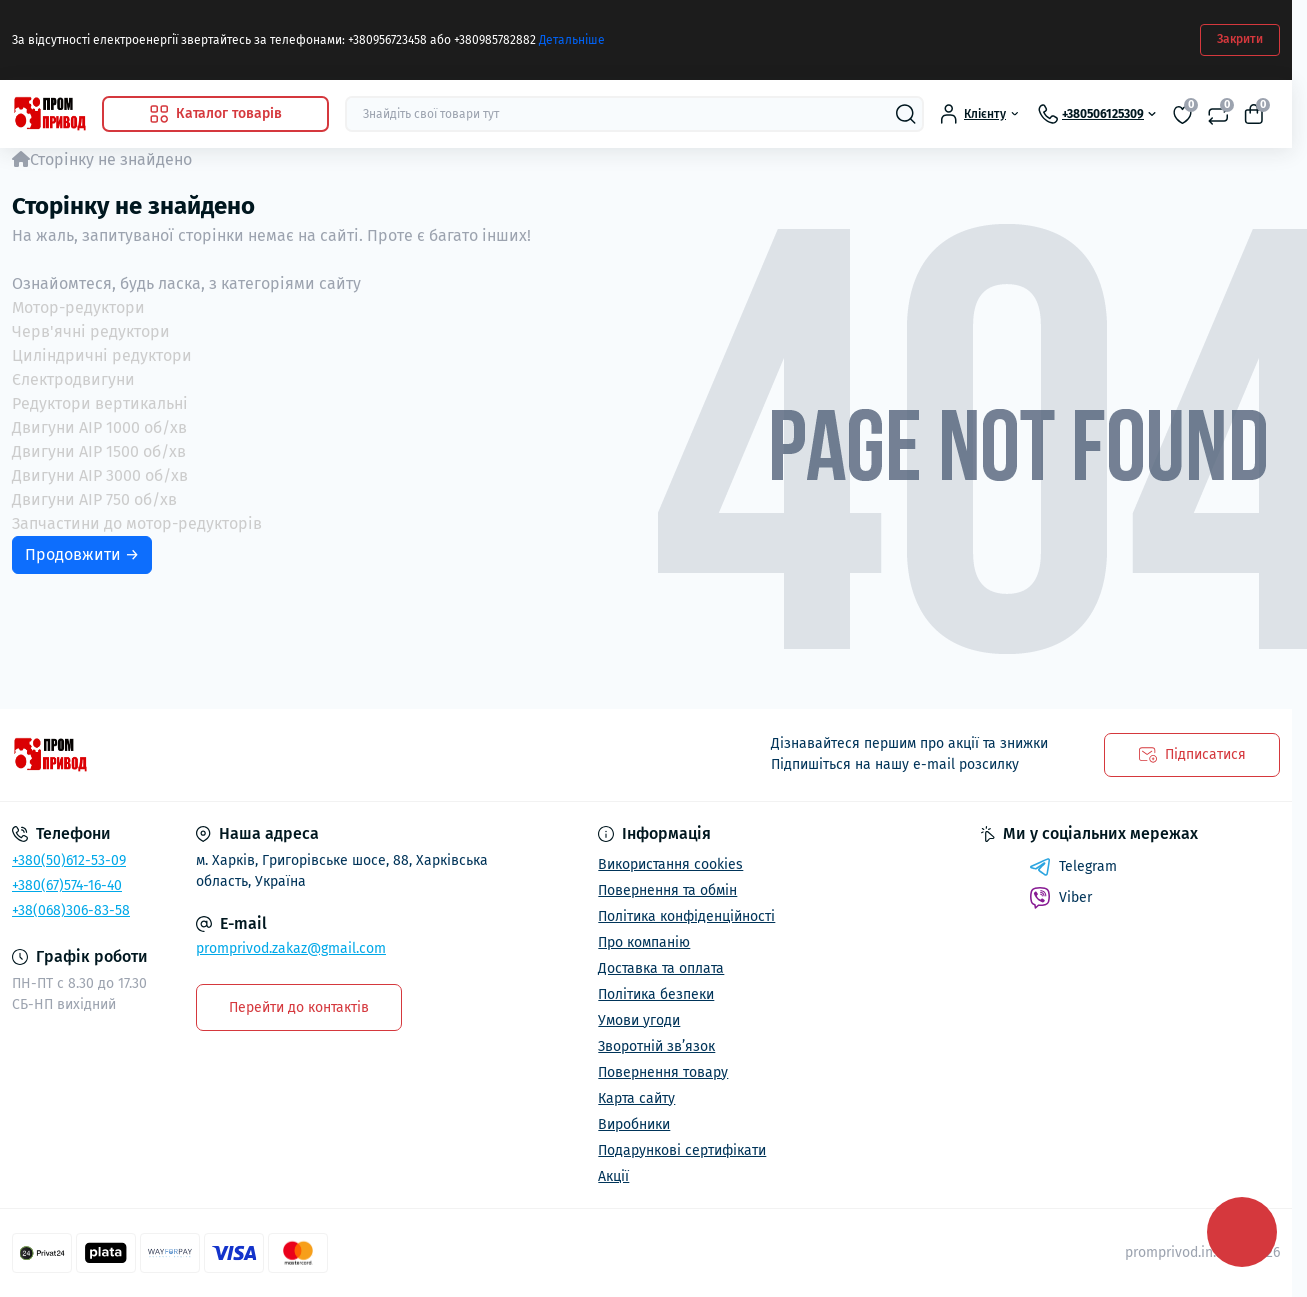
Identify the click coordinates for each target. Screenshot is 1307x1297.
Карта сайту (636, 1098)
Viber (1060, 898)
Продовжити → (82, 554)
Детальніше (572, 40)
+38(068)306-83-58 (71, 910)
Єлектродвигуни (73, 379)
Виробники (634, 1124)
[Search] (906, 114)
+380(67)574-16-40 (67, 885)
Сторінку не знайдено (111, 159)
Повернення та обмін (667, 890)
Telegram (1073, 867)
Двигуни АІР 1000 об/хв (99, 427)
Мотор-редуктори (78, 307)
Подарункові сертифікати (682, 1150)
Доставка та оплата (661, 968)
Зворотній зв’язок (656, 1046)
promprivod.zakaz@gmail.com (291, 948)
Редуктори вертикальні (100, 403)
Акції (613, 1176)
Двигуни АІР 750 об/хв (94, 499)
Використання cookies (670, 864)
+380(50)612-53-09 (69, 860)
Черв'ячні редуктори (91, 331)
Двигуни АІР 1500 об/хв (99, 451)
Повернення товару (663, 1072)
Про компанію (644, 942)
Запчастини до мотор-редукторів (137, 523)
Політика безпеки (656, 994)
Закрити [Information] (1240, 39)
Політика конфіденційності (686, 916)
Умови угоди (639, 1020)
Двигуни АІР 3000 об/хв (100, 475)
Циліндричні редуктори (102, 355)
